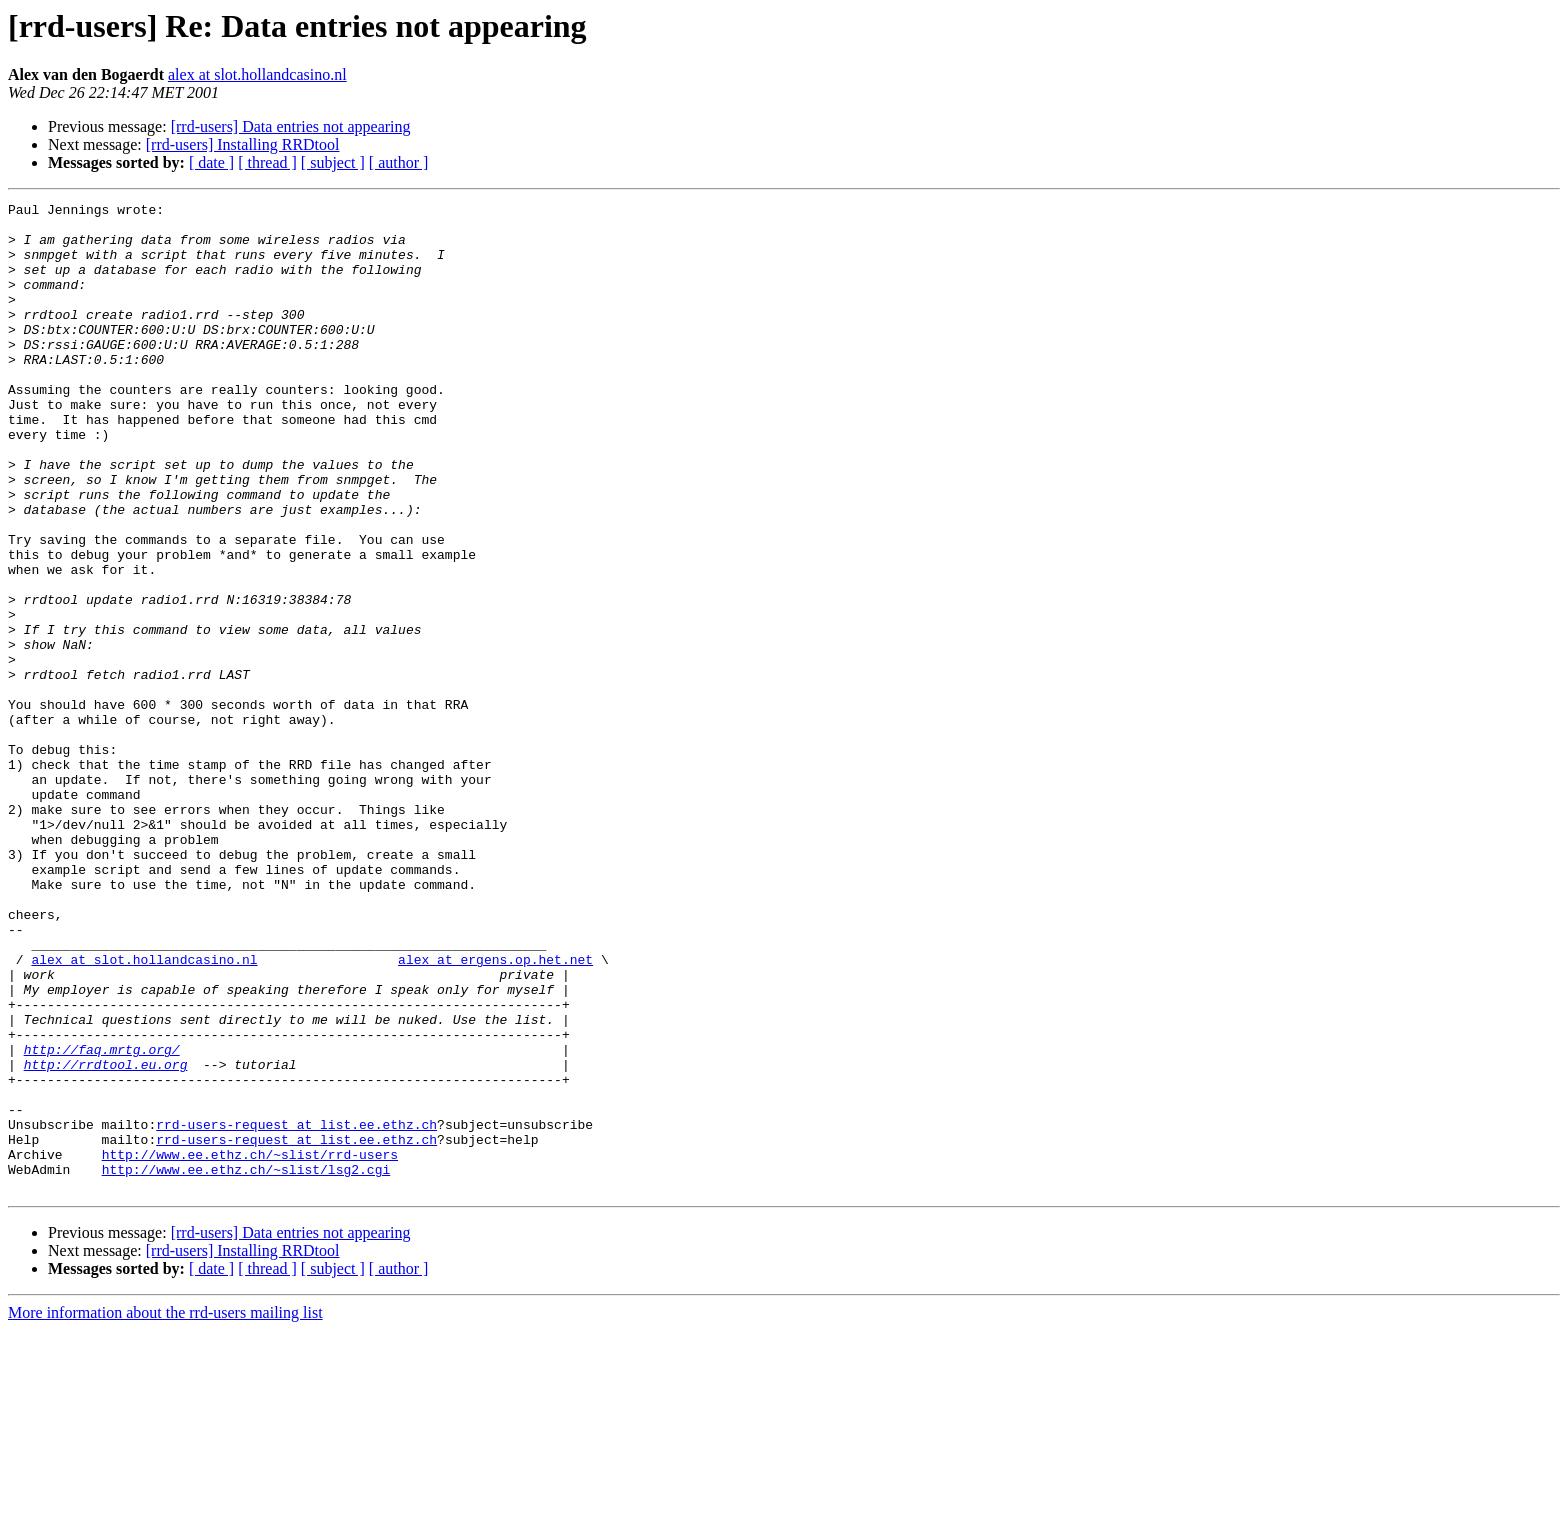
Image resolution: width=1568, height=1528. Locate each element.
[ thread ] (267, 162)
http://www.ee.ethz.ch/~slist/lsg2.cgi (246, 1364)
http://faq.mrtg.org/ (102, 1220)
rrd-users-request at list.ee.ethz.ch (296, 1310)
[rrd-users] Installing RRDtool (243, 144)
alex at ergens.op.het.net (495, 1112)
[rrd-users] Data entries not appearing (291, 126)
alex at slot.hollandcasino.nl (257, 74)
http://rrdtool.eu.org (106, 1238)
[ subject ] (333, 162)
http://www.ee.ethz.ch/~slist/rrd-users (250, 1346)
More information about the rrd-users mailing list (165, 1510)
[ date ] (211, 162)
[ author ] (399, 162)
